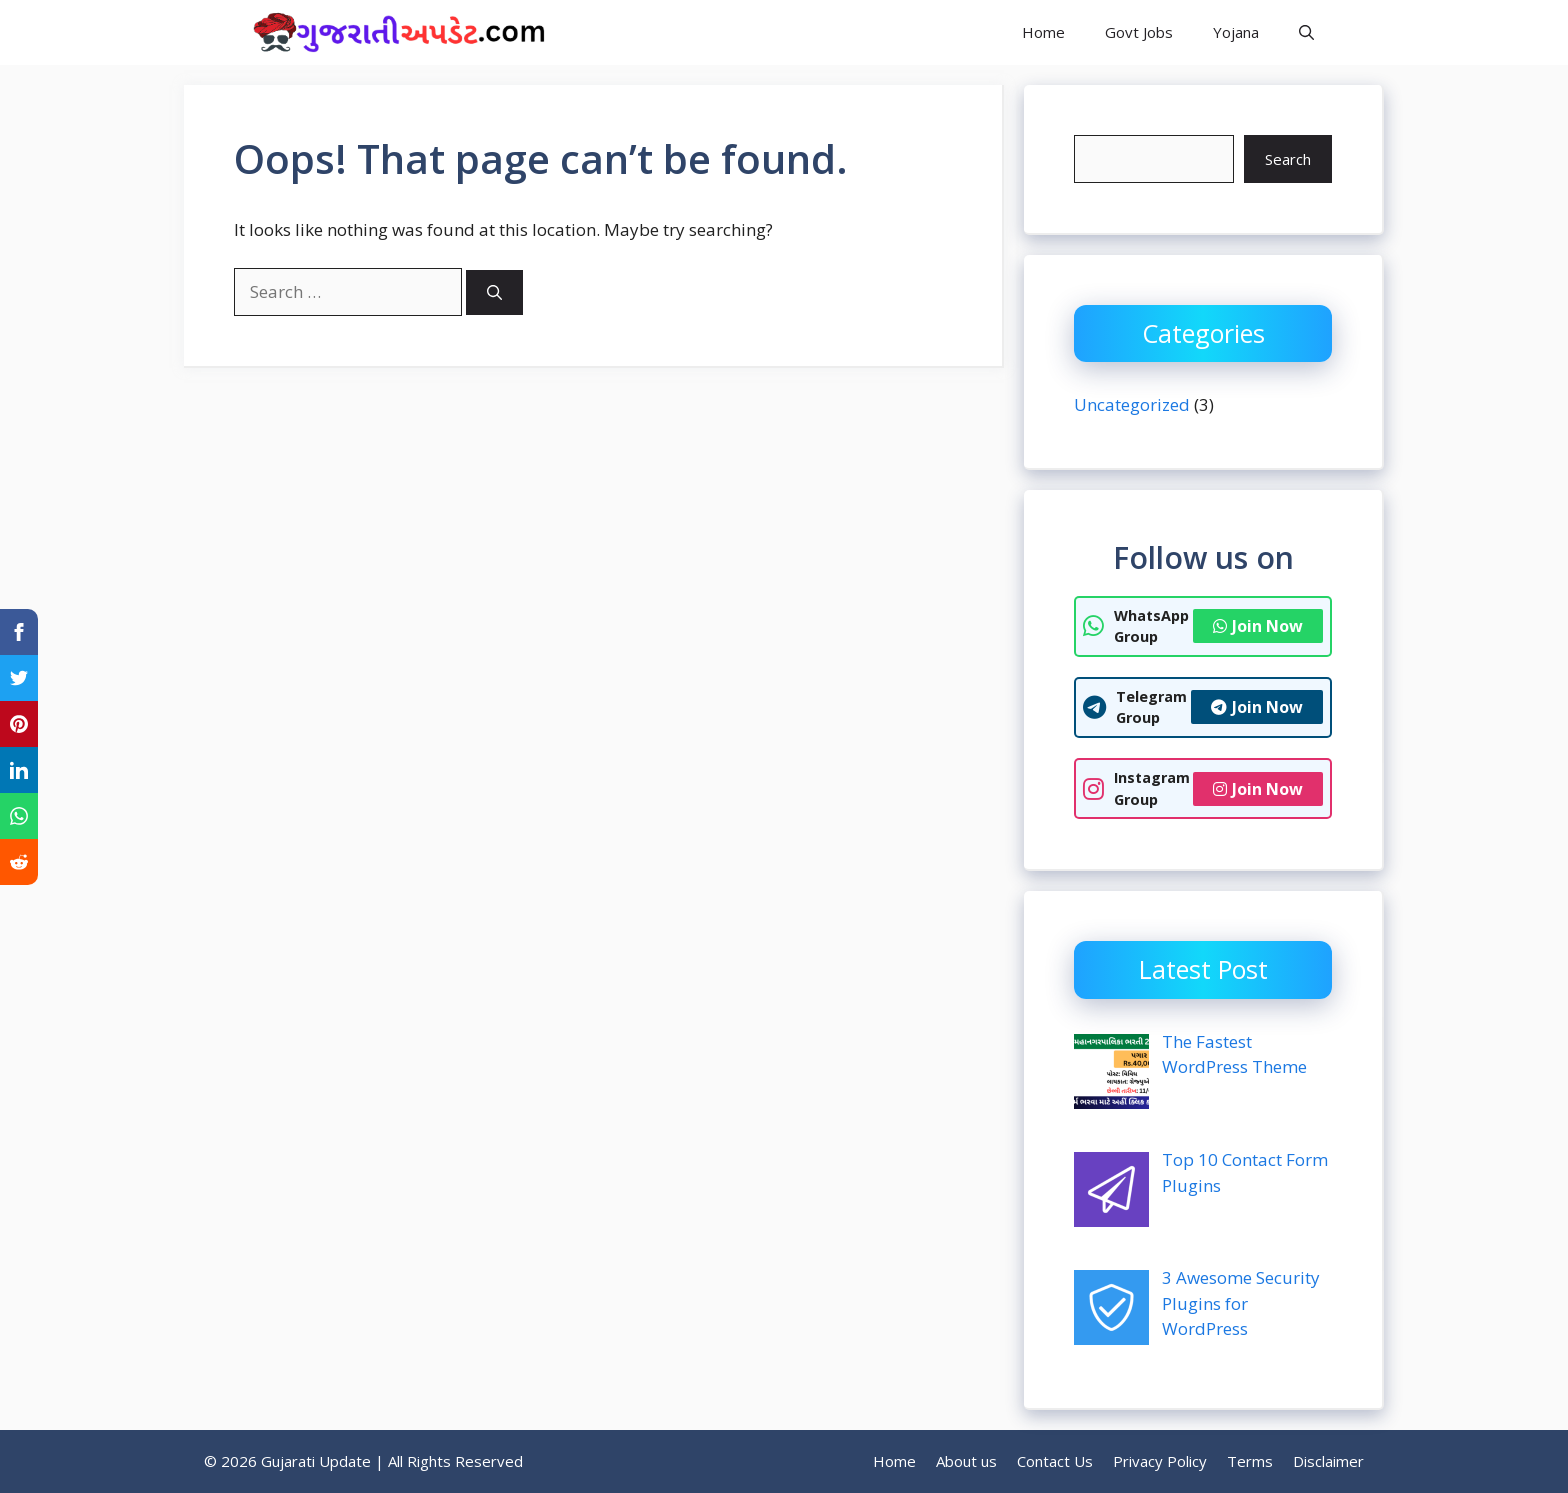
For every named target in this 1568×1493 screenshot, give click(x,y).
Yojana (1236, 32)
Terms (1250, 1461)
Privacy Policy (1160, 1461)
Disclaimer (1328, 1461)
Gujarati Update (665, 32)
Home (1043, 32)
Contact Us (1055, 1461)
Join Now (1258, 626)
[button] (1306, 32)
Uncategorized (1132, 404)
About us (966, 1461)
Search (1288, 159)
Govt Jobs (1139, 32)
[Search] (494, 292)
